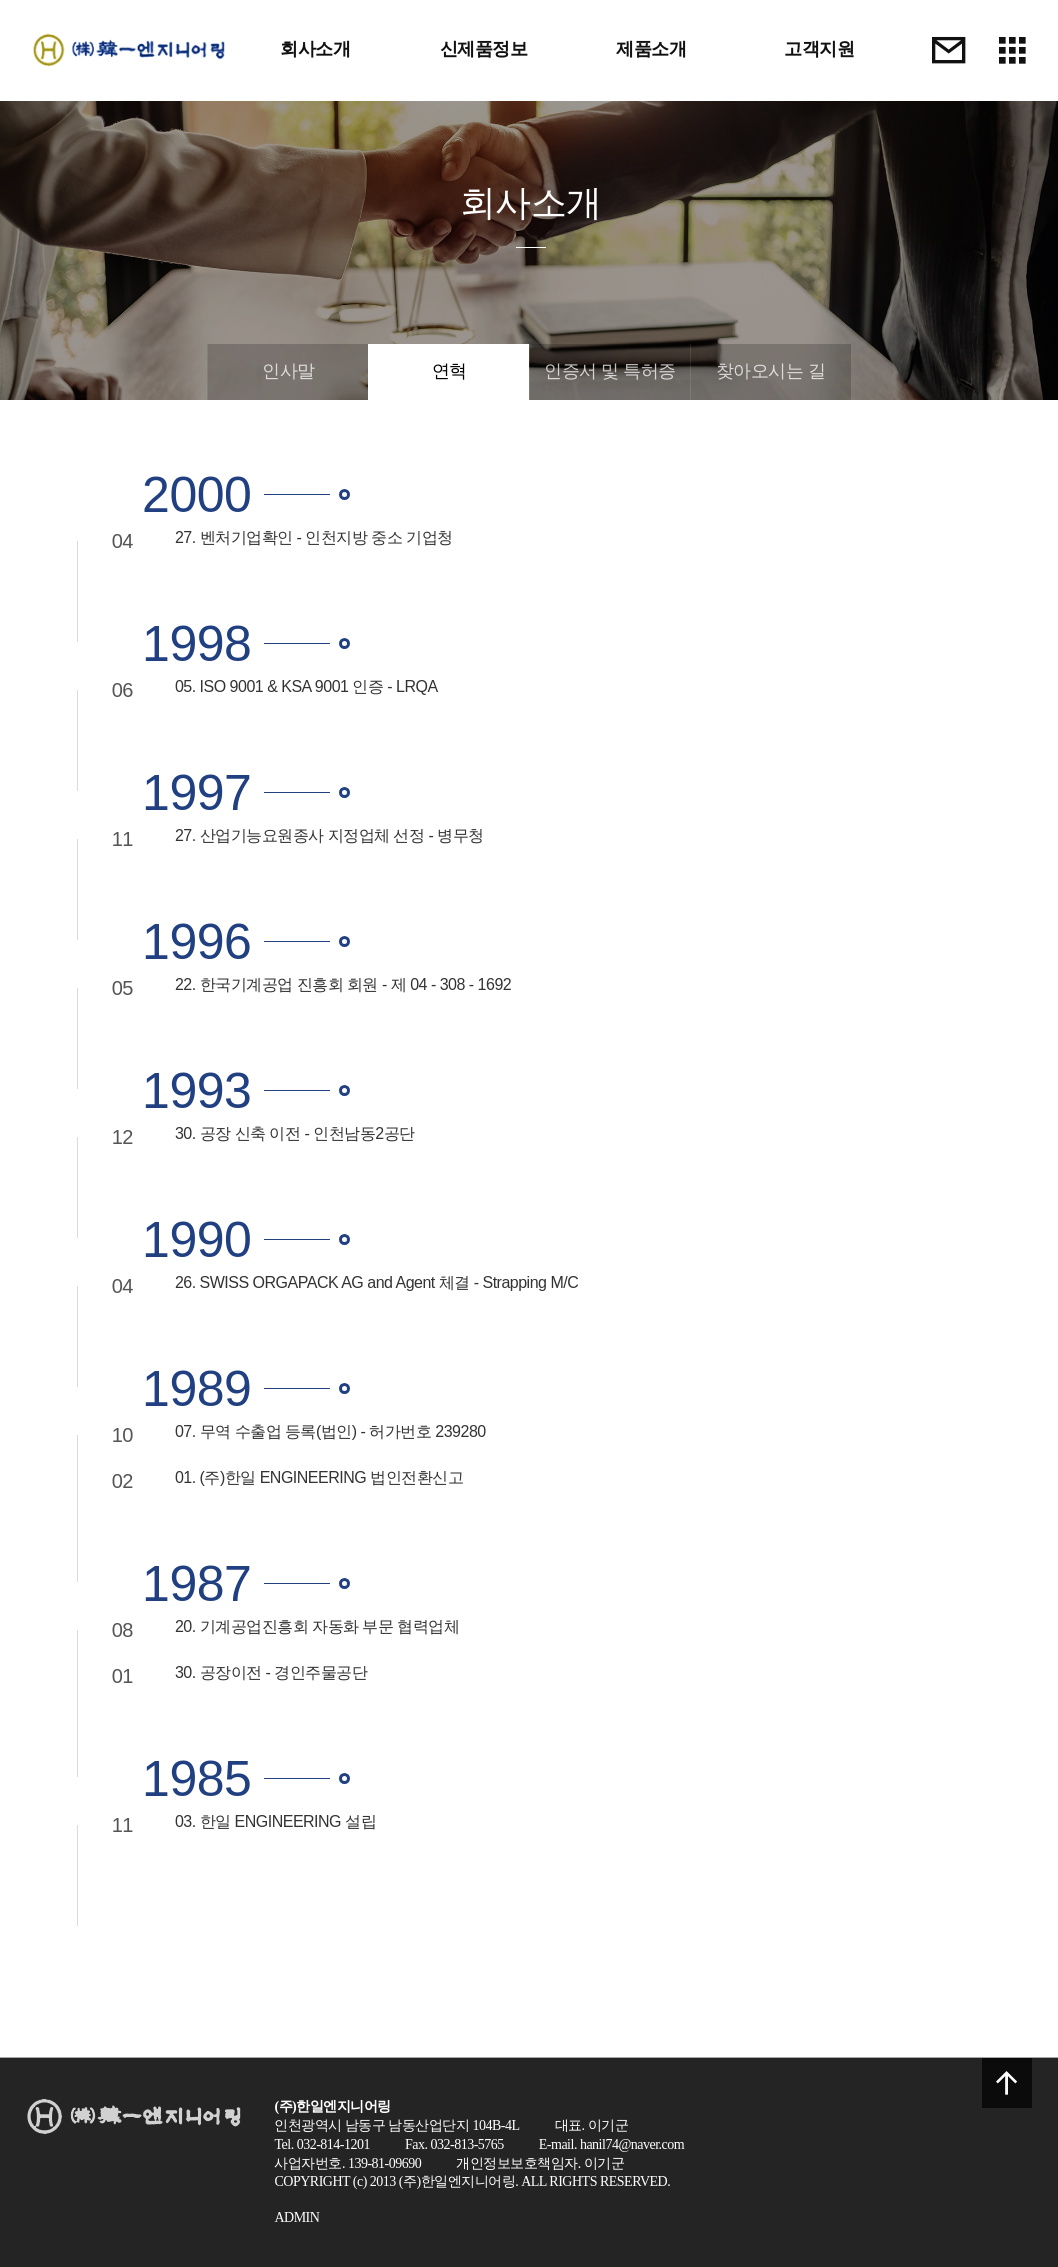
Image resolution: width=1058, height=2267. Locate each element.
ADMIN (296, 2217)
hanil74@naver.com (632, 2144)
